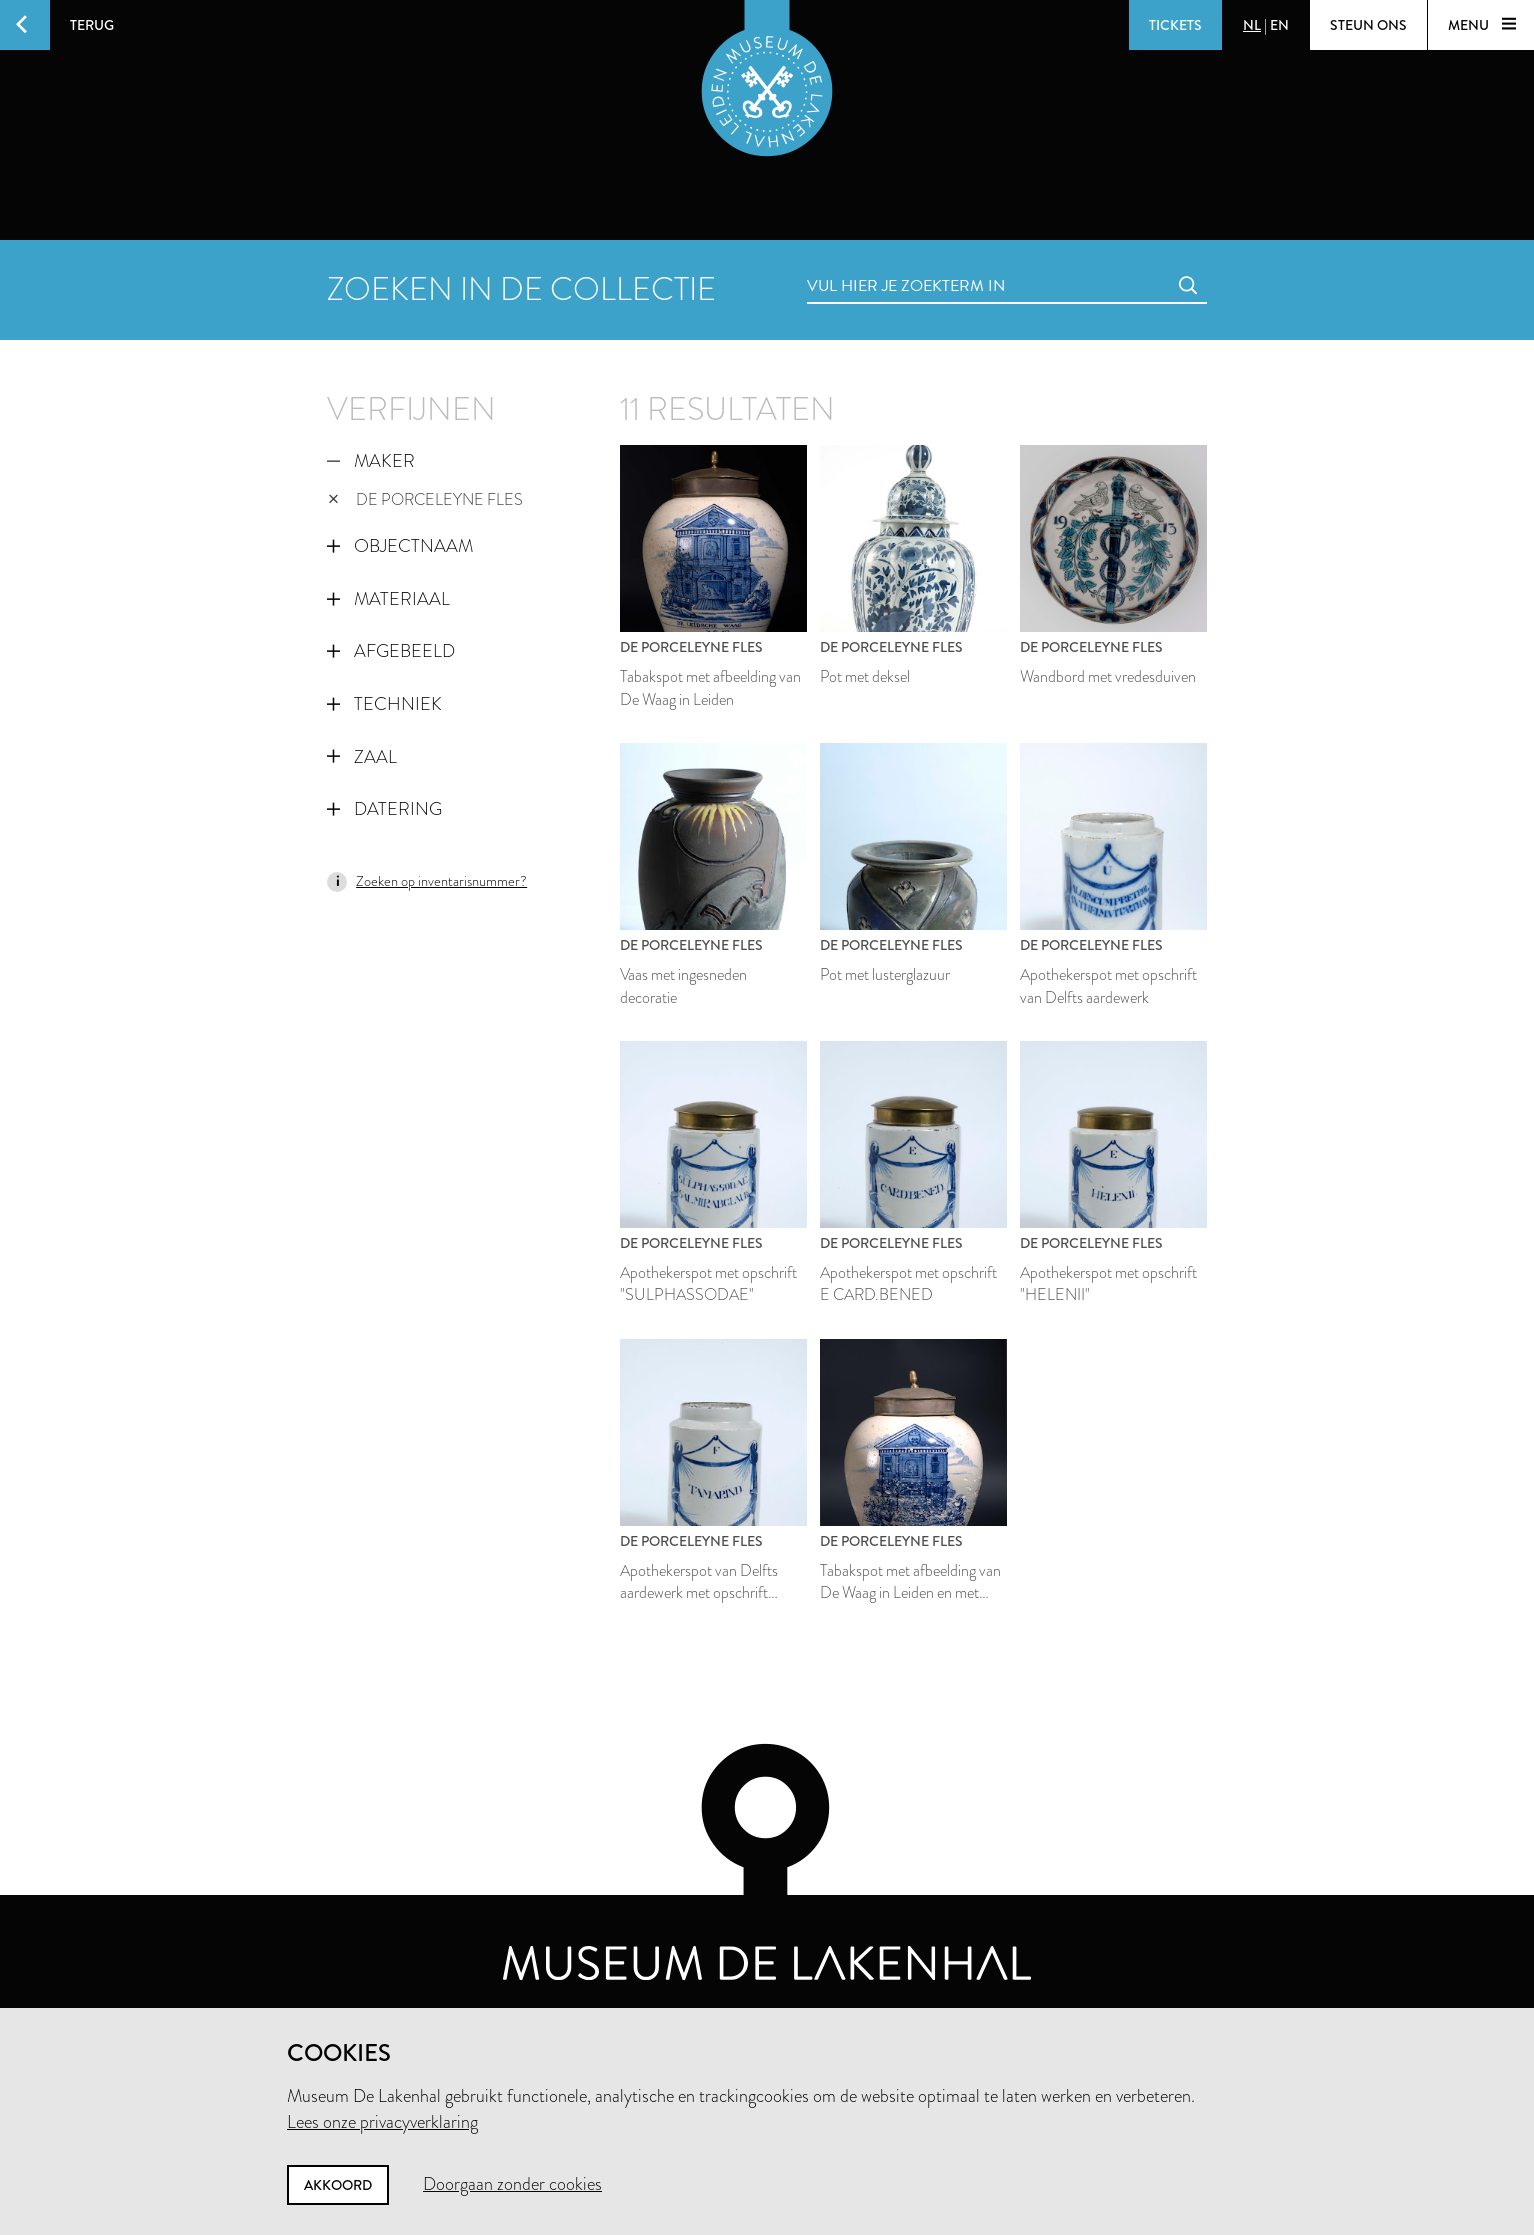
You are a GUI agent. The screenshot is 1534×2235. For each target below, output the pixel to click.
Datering (384, 809)
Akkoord (338, 2185)
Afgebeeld (391, 651)
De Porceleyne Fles (425, 499)
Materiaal (388, 599)
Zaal (362, 757)
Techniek (384, 704)
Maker (371, 461)
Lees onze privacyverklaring (382, 2122)
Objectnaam (400, 546)
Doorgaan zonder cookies (512, 2184)
